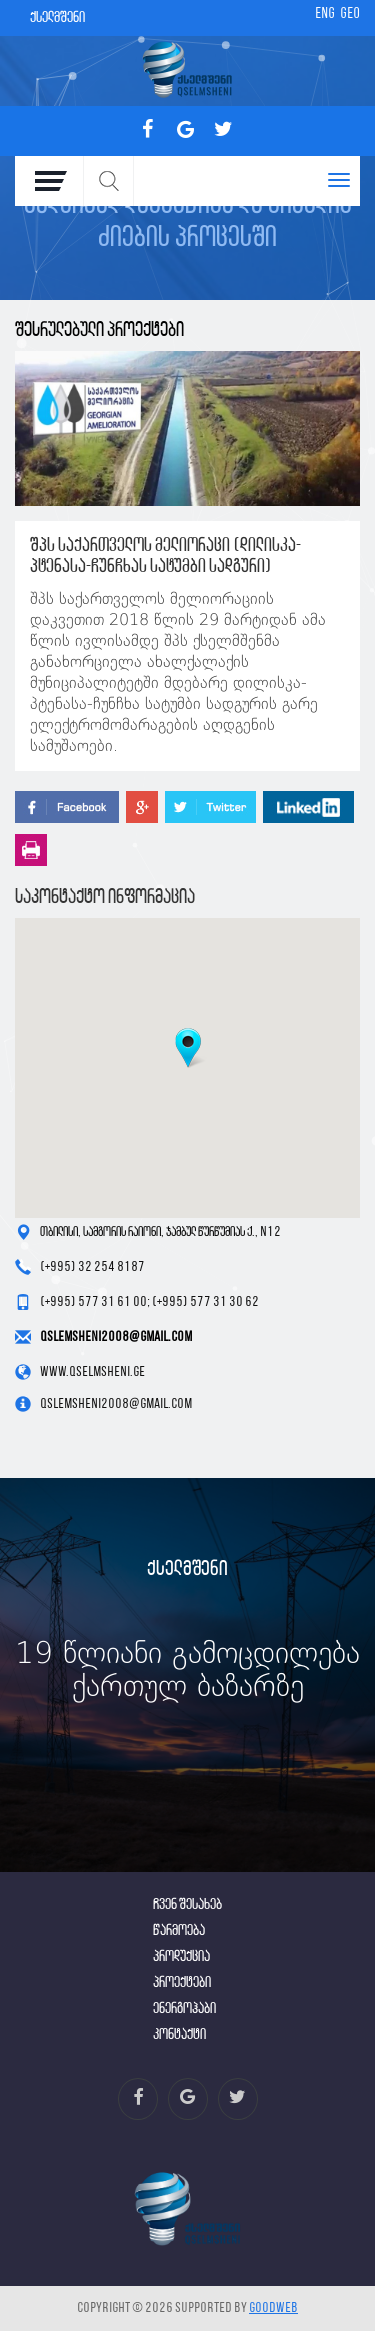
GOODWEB (273, 2308)
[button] (188, 1048)
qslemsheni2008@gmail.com (116, 1337)
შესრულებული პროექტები (99, 330)
